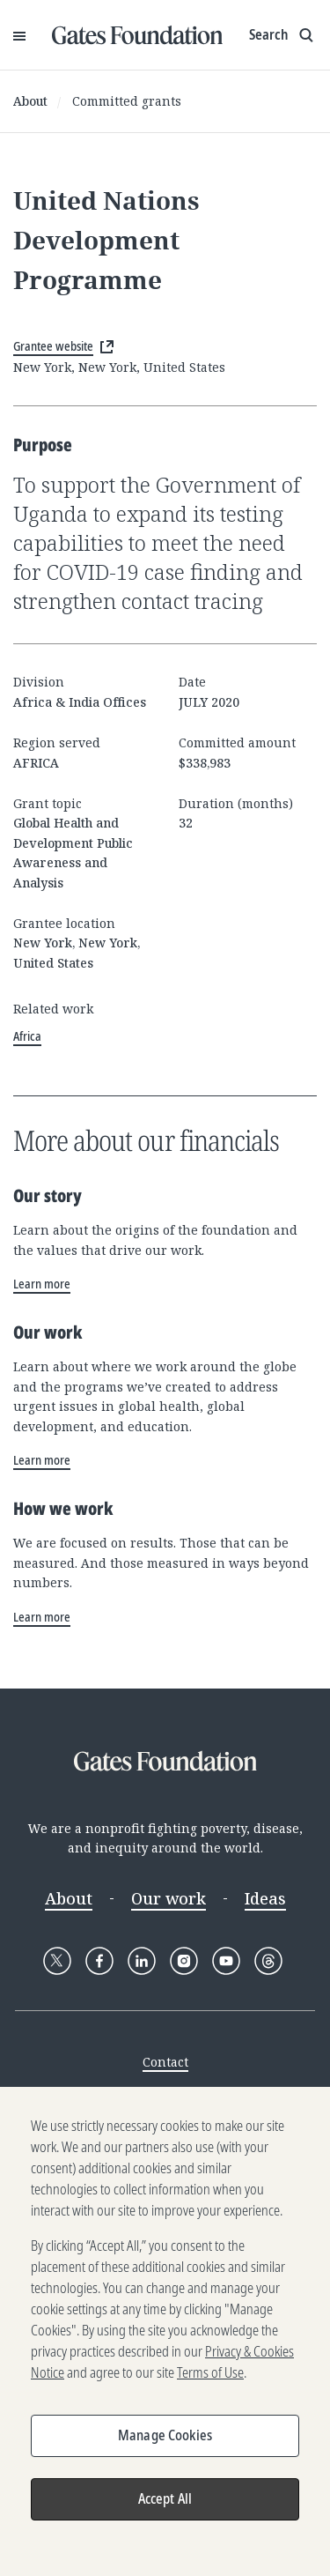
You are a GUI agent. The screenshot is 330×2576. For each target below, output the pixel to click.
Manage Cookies (165, 2444)
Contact (165, 2061)
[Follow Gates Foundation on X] (57, 1961)
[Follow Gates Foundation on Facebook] (99, 1961)
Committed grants (126, 101)
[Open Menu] (19, 35)
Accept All (165, 2507)
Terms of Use (210, 2381)
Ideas (265, 1898)
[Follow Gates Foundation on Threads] (268, 1961)
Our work (168, 1898)
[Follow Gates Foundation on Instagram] (184, 1961)
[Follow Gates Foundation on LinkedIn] (142, 1961)
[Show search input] (283, 35)
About (30, 101)
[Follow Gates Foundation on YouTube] (226, 1961)
